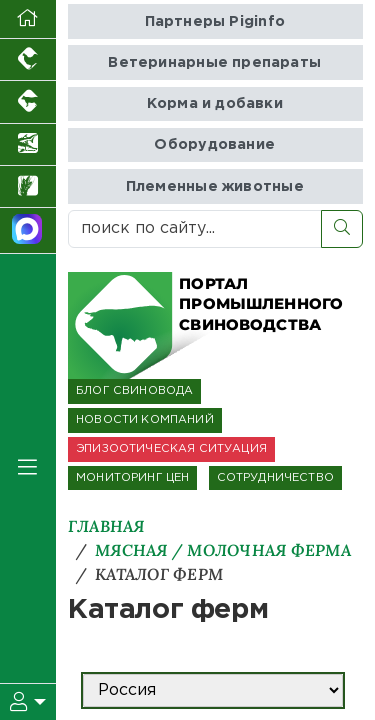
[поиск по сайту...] (195, 229)
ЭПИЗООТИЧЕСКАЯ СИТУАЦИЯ (171, 449)
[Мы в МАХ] (28, 231)
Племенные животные (215, 186)
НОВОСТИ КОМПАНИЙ (145, 420)
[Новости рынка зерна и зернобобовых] (28, 187)
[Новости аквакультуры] (28, 145)
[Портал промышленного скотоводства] (28, 102)
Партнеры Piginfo (215, 21)
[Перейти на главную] (28, 19)
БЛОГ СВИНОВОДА (134, 391)
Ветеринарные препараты (214, 62)
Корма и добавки (215, 103)
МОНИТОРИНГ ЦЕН (132, 478)
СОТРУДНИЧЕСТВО (275, 478)
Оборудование (214, 144)
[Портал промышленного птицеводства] (28, 60)
